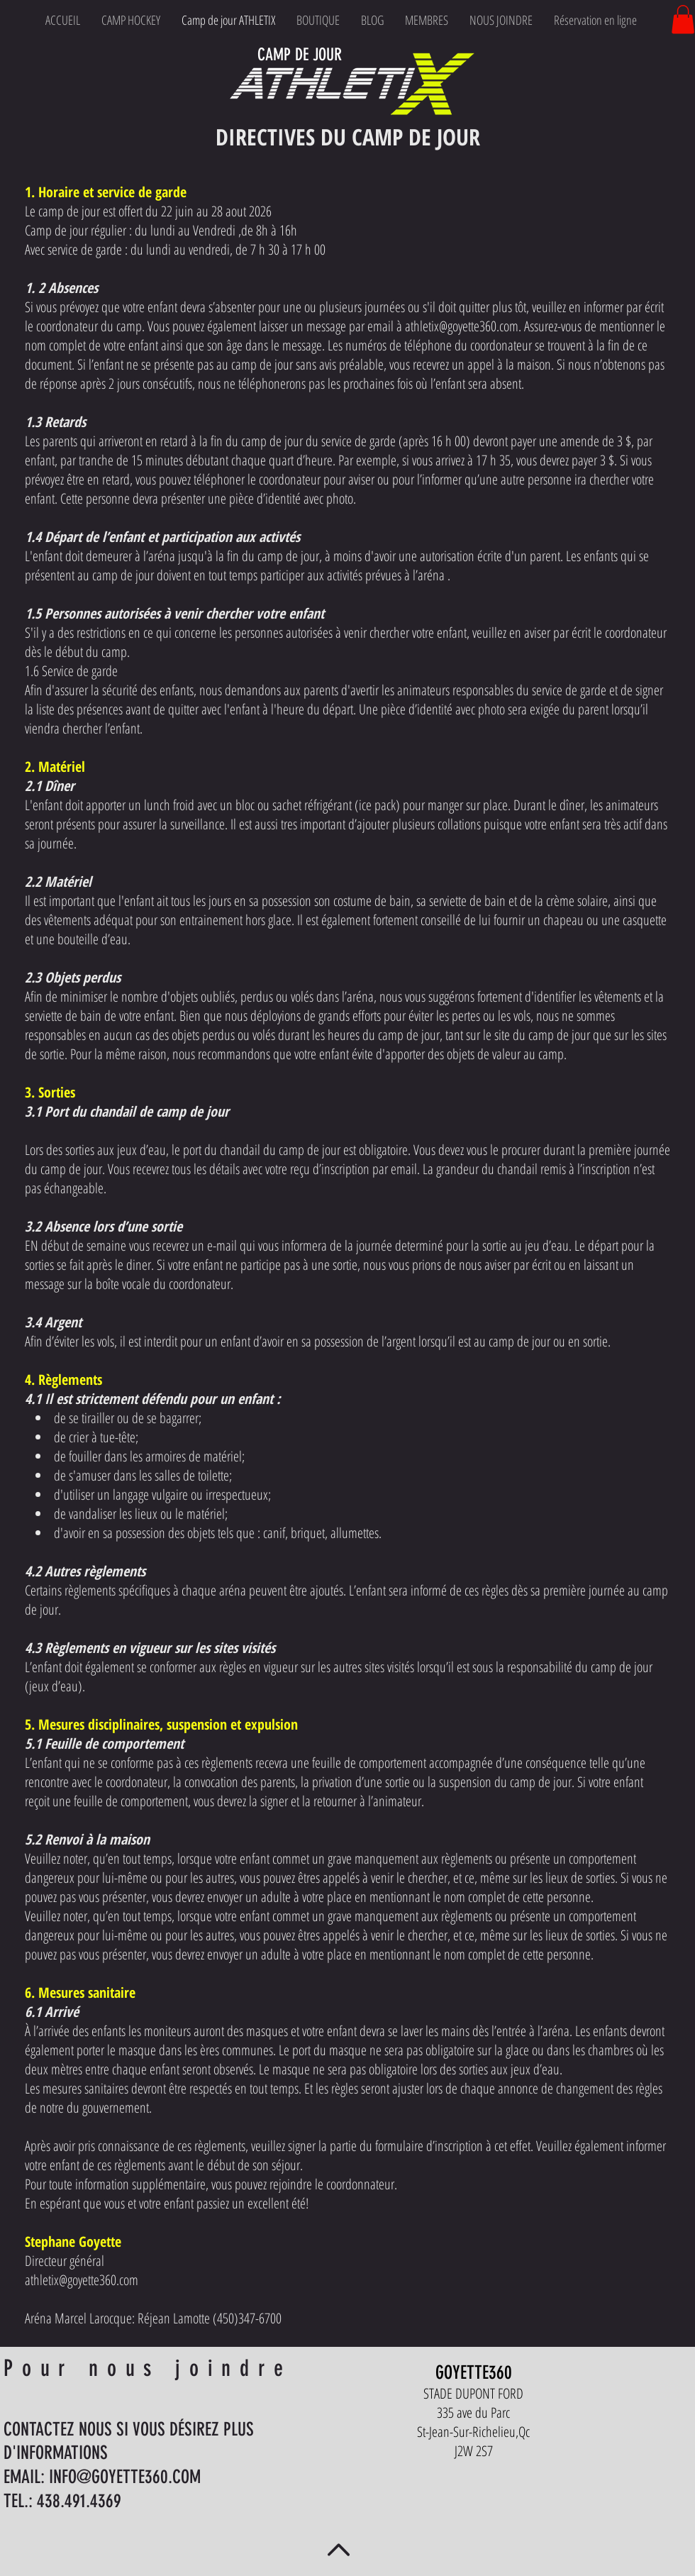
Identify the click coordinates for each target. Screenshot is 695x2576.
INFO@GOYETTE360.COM (125, 2477)
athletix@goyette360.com (461, 326)
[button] (683, 19)
